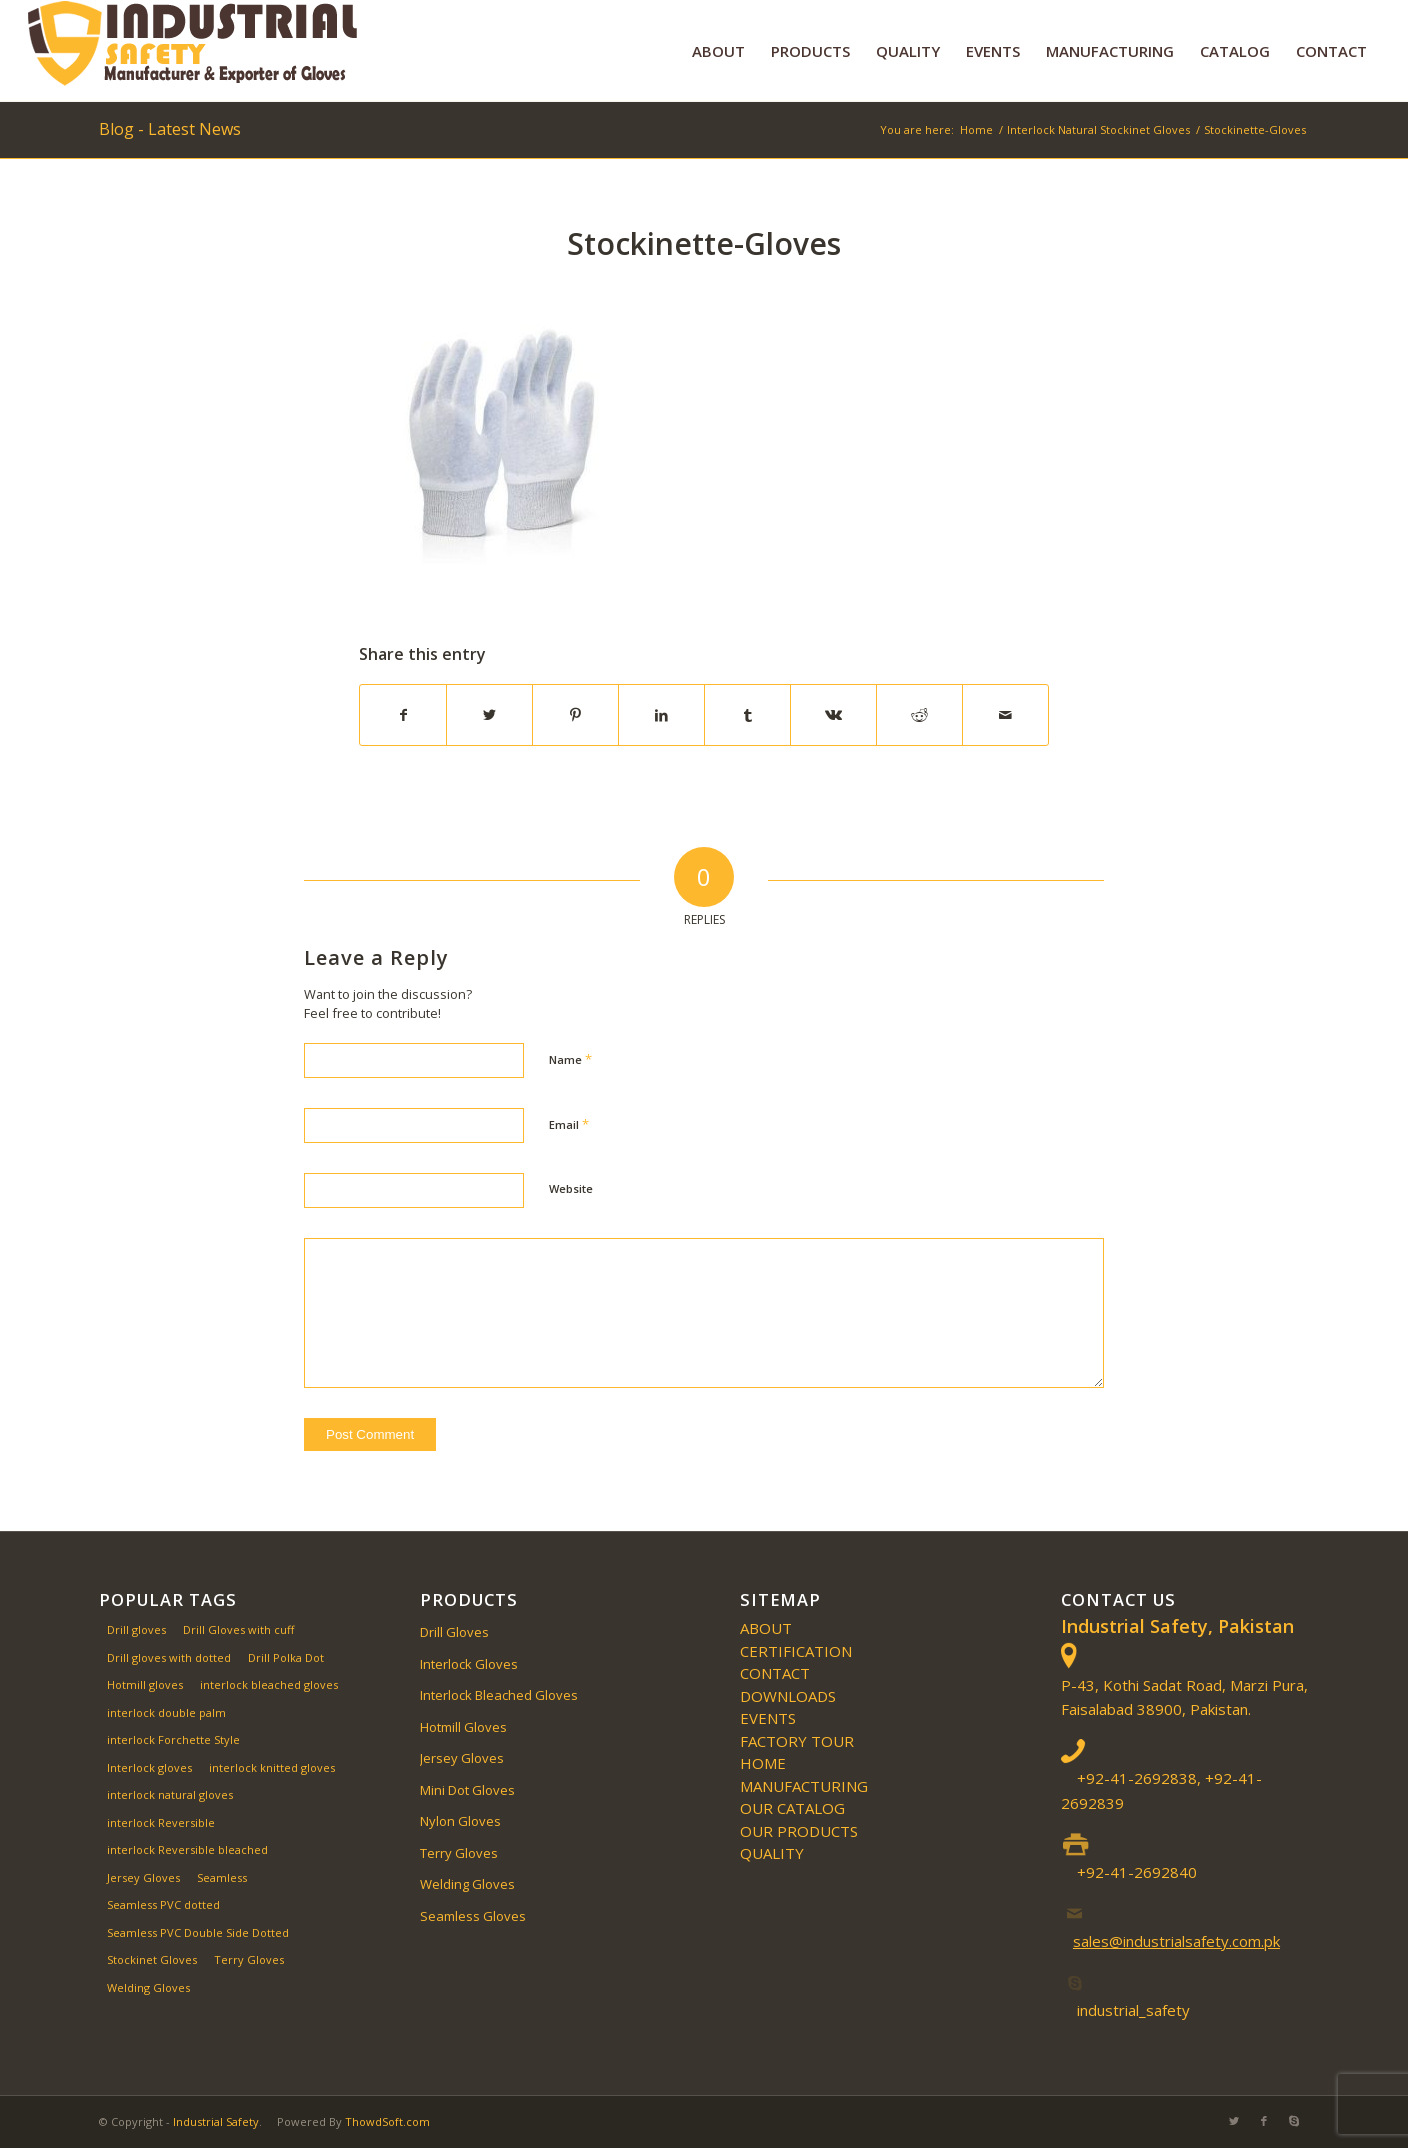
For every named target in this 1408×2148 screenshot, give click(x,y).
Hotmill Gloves (463, 1727)
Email (569, 1124)
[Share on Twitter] (489, 715)
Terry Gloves (249, 1959)
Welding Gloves (148, 1987)
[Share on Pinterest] (575, 715)
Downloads (788, 1696)
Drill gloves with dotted (169, 1657)
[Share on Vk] (833, 715)
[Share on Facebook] (403, 715)
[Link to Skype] (1294, 2121)
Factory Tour (797, 1741)
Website (571, 1188)
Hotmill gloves (145, 1684)
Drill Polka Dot (286, 1657)
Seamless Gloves (473, 1916)
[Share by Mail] (1005, 715)
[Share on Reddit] (919, 715)
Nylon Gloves (460, 1821)
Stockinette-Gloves (704, 243)
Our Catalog (792, 1808)
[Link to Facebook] (1264, 2121)
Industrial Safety (216, 2121)
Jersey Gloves (143, 1877)
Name (570, 1059)
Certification (796, 1651)
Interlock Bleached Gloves (499, 1695)
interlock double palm (166, 1712)
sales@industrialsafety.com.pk (1176, 1941)
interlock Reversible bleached (187, 1849)
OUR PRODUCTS (799, 1831)
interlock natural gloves (170, 1794)
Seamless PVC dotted (163, 1904)
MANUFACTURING (804, 1786)
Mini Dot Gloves (467, 1790)
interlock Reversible (161, 1822)
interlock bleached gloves (269, 1684)
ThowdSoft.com (387, 2121)
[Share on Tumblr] (747, 715)
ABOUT (766, 1628)
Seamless (222, 1877)
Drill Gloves (454, 1632)
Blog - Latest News (170, 129)
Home (763, 1763)
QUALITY (772, 1853)
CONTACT (775, 1673)
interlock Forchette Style (173, 1739)
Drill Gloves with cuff (238, 1629)
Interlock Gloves (469, 1664)
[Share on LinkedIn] (661, 715)
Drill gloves (136, 1629)
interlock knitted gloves (272, 1767)
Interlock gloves (149, 1767)
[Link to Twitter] (1234, 2121)
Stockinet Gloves (152, 1959)
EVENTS (768, 1718)
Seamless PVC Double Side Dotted (198, 1932)
